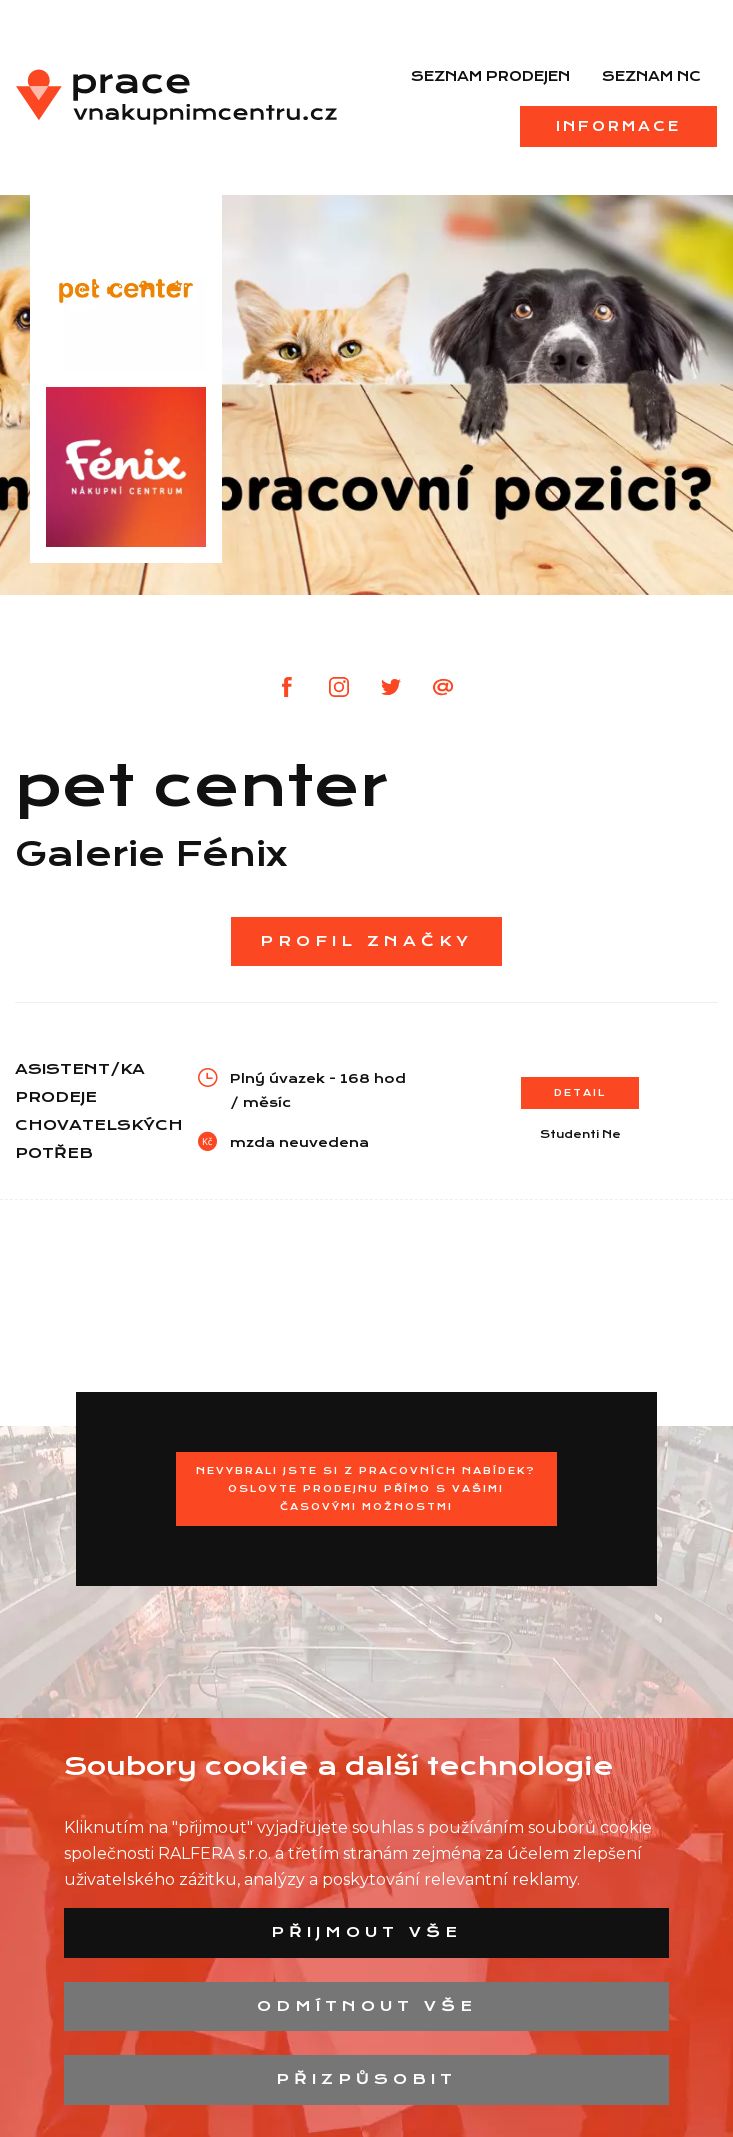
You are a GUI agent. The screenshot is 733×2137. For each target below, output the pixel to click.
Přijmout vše (366, 1932)
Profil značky (366, 941)
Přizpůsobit (366, 2079)
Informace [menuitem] (618, 126)
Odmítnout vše (367, 2006)
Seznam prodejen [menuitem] (490, 76)
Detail (580, 1092)
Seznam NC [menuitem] (651, 76)
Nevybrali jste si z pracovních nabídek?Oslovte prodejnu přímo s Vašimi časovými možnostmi (366, 1488)
